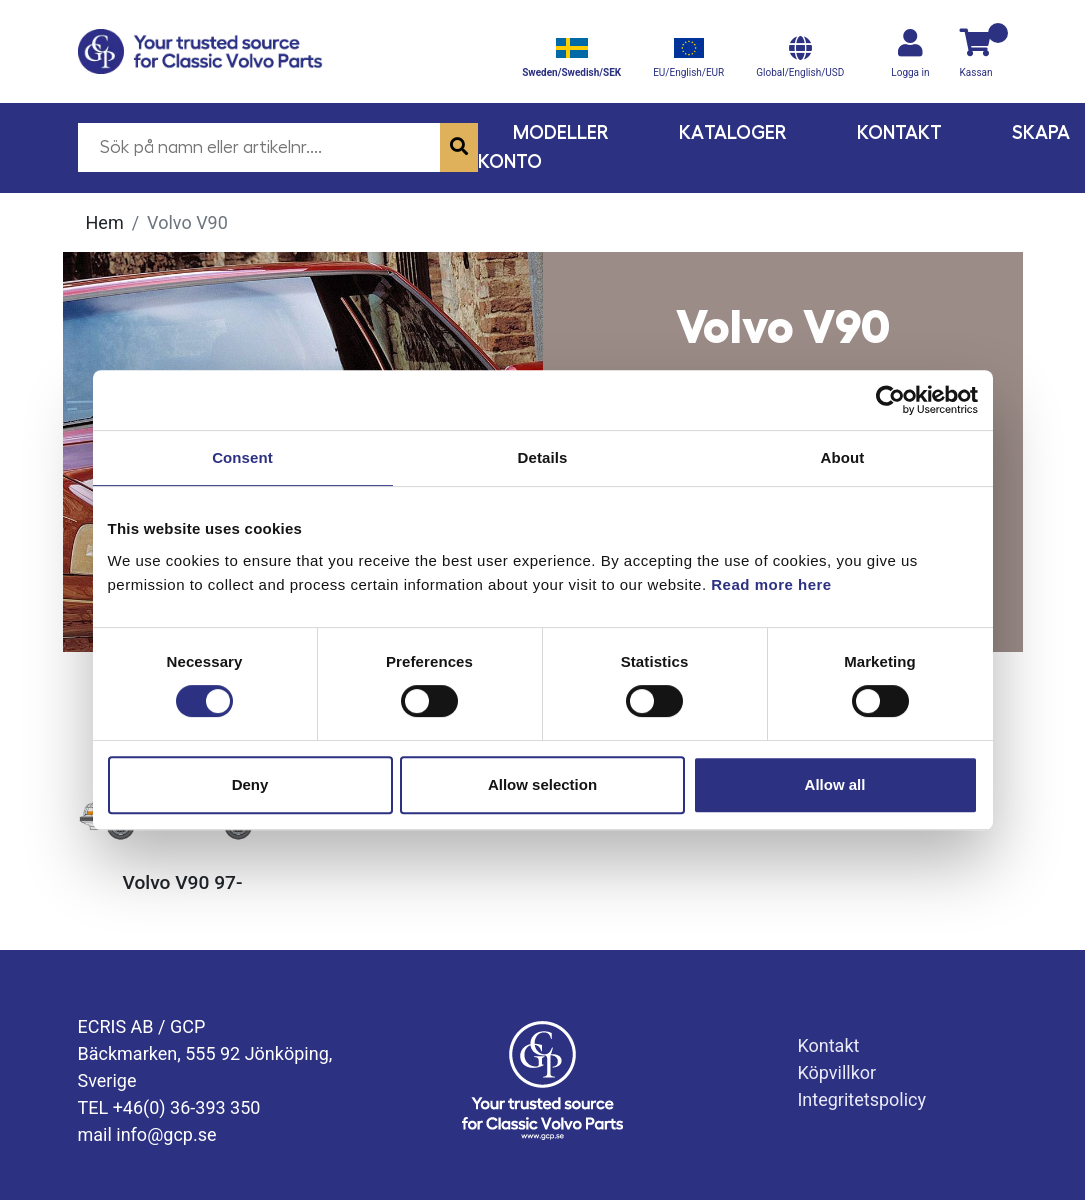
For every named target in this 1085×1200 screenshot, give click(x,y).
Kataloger (733, 132)
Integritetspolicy (861, 1099)
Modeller (561, 132)
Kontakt (899, 132)
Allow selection (542, 784)
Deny (250, 784)
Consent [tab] (242, 457)
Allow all (835, 784)
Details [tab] (543, 457)
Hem (105, 222)
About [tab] (843, 457)
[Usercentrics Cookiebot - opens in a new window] (890, 400)
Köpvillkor (836, 1072)
